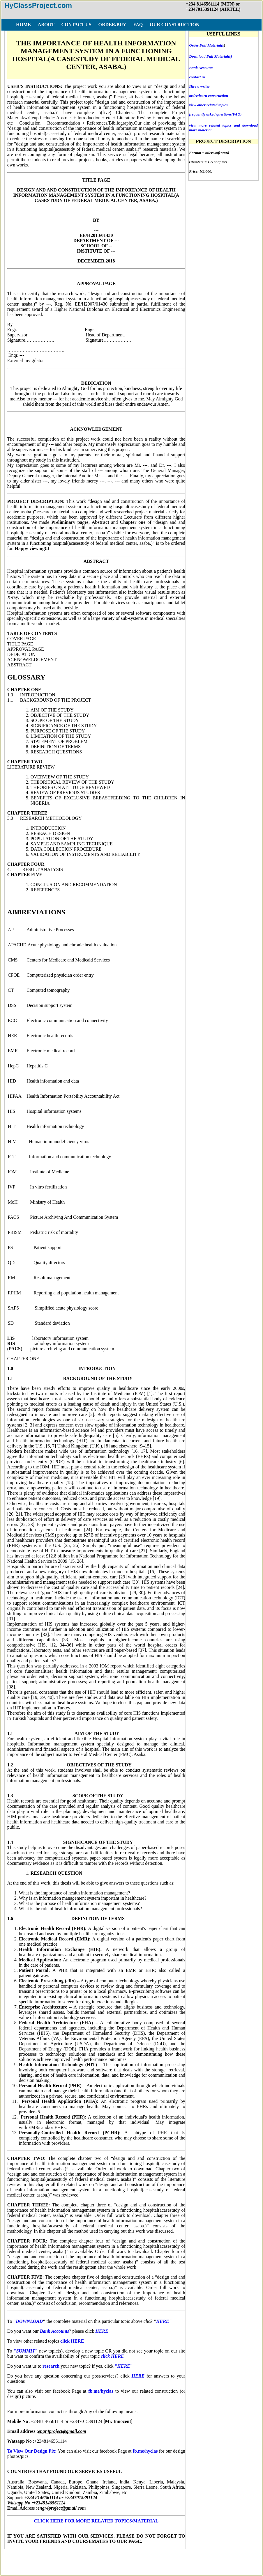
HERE (162, 2321)
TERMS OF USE (103, 2557)
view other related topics (208, 105)
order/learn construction (208, 95)
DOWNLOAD (29, 2321)
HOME (23, 2557)
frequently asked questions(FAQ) (215, 114)
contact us (197, 77)
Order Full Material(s (206, 45)
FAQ (75, 2557)
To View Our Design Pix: (32, 2451)
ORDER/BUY (50, 2557)
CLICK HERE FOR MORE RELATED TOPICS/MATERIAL (96, 2520)
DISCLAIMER (140, 2557)
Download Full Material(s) (210, 56)
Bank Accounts (201, 67)
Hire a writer (199, 86)
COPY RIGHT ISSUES (184, 2557)
